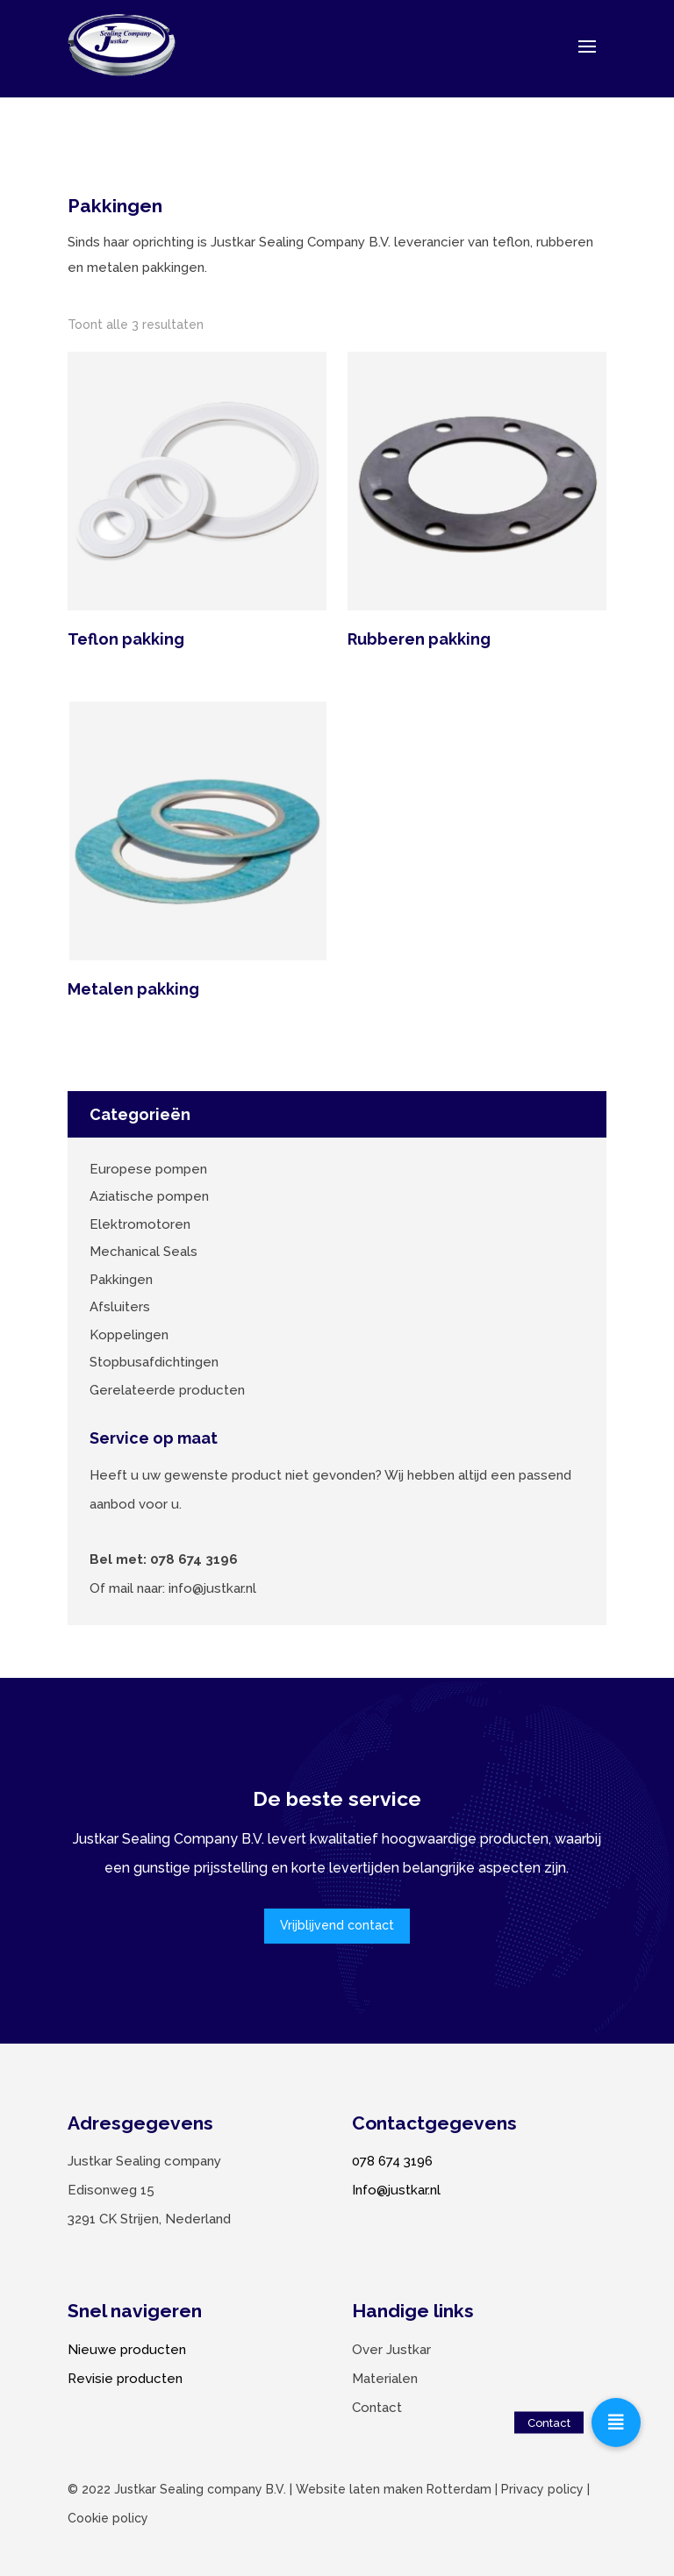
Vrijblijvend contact (337, 1925)
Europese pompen (148, 1169)
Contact (377, 2407)
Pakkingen (121, 1280)
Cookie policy (108, 2518)
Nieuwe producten (127, 2350)
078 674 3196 (392, 2161)
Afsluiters (120, 1307)
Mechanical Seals (143, 1251)
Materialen (385, 2379)
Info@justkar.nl (396, 2190)
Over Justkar (391, 2350)
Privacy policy (542, 2489)
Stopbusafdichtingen (154, 1362)
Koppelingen (129, 1335)
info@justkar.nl (212, 1588)
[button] (616, 2422)
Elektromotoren (140, 1224)
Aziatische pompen (149, 1196)
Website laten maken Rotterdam (393, 2489)
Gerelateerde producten (167, 1390)
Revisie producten (125, 2379)
